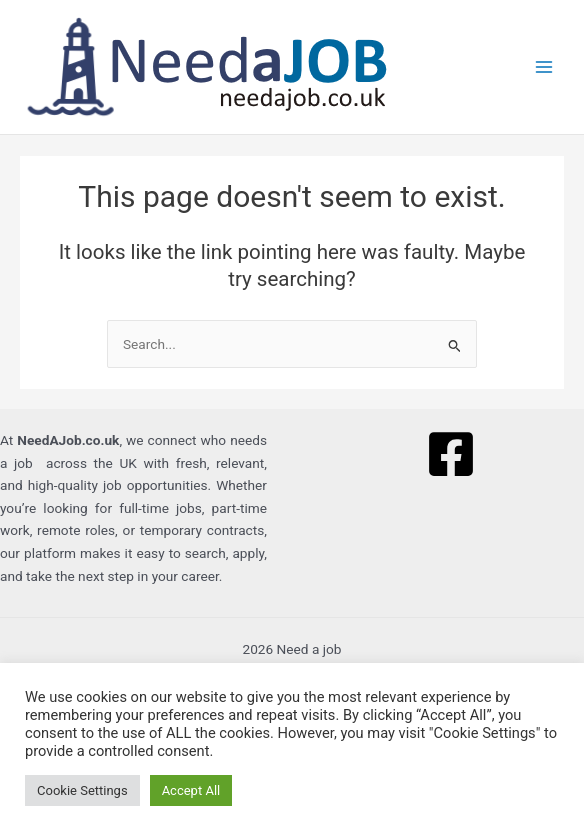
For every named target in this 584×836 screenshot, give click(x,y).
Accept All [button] (191, 790)
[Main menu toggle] (544, 67)
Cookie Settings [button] (82, 790)
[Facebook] (451, 454)
